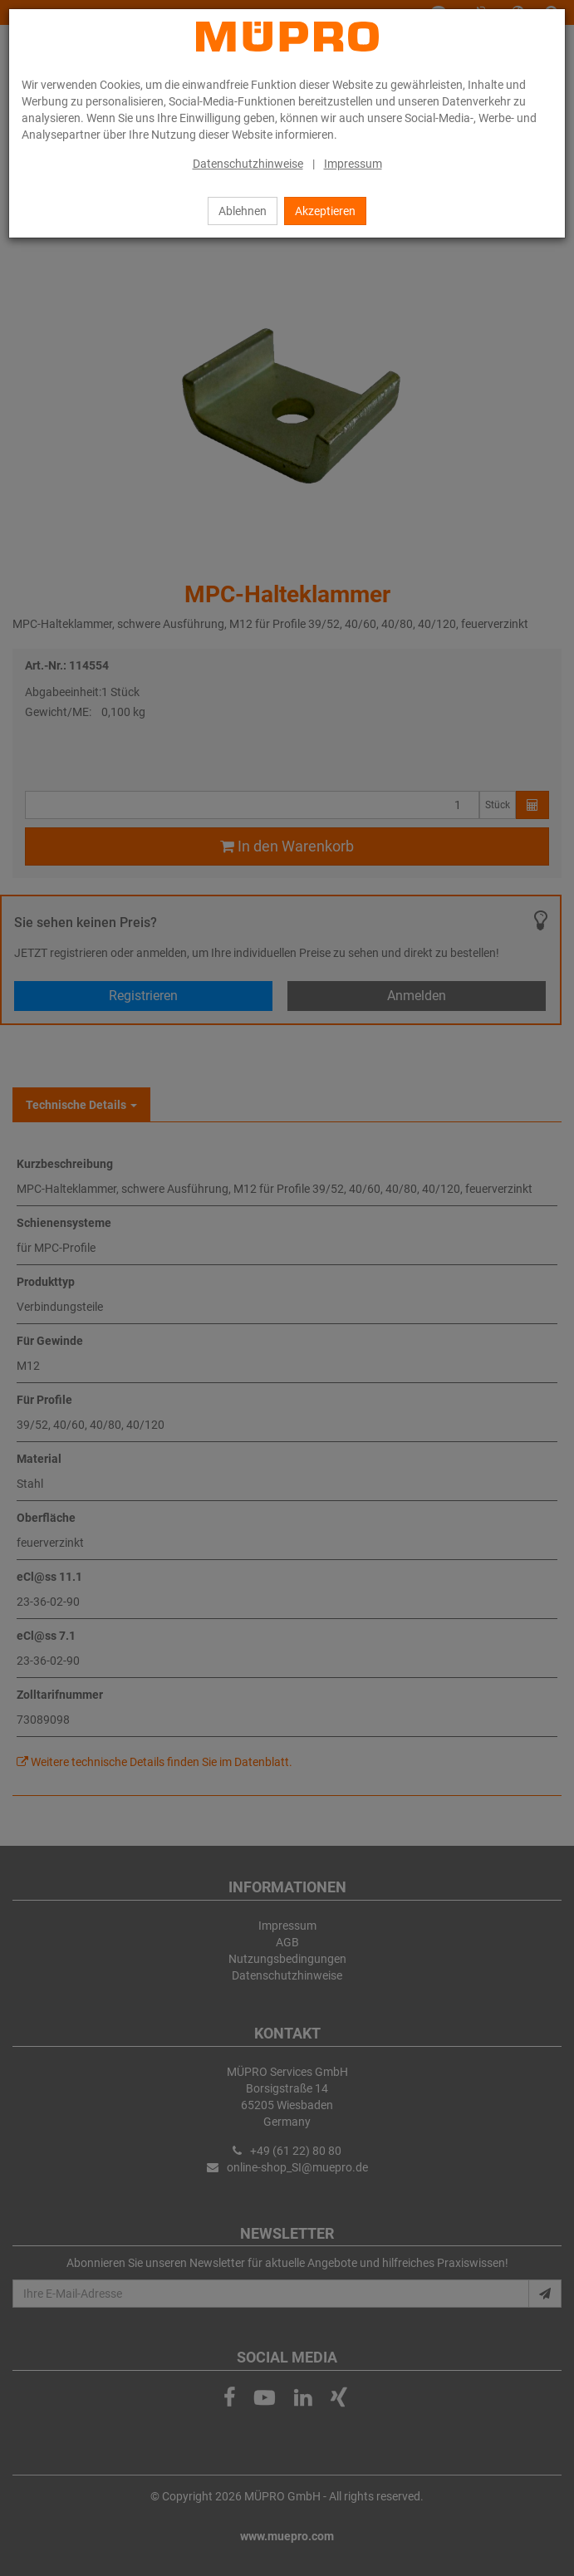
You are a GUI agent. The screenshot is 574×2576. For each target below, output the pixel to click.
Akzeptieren (325, 211)
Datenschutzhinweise (248, 163)
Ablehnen (242, 211)
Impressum (353, 163)
